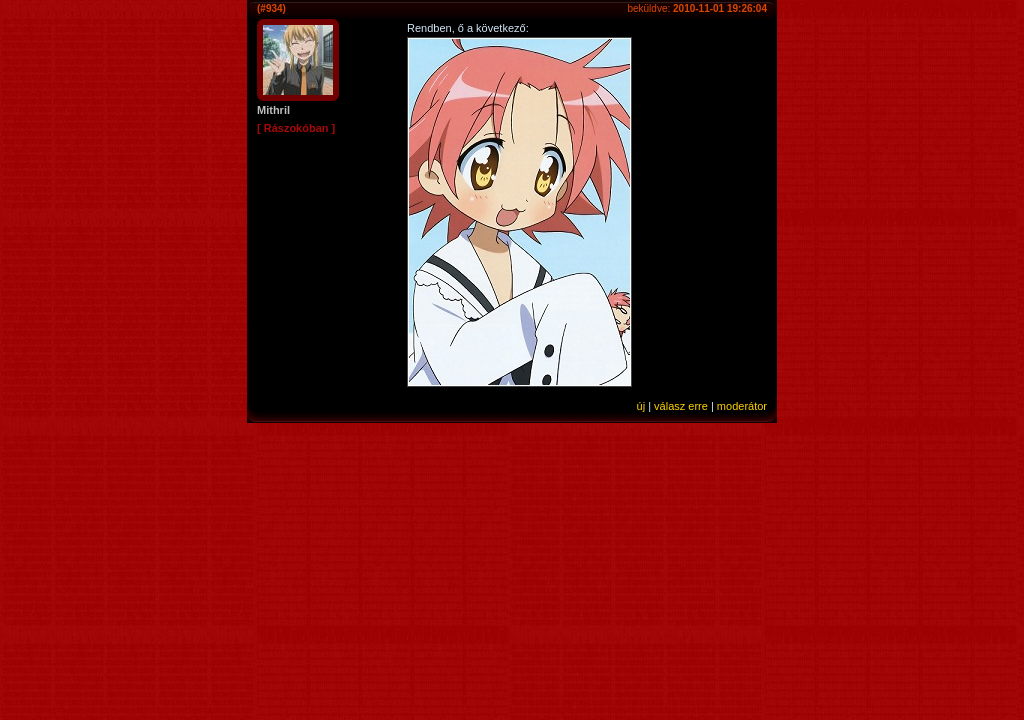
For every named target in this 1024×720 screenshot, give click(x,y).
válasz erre (681, 406)
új (641, 406)
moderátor (742, 406)
